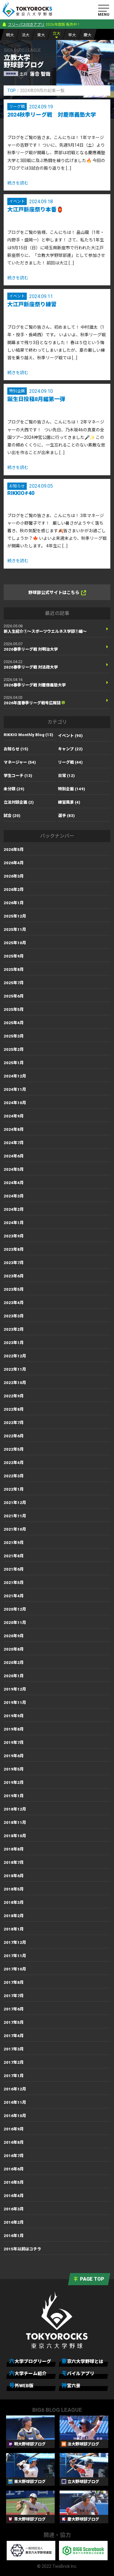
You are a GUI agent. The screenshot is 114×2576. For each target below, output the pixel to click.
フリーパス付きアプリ (26, 24)
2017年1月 (14, 2075)
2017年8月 (14, 1982)
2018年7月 (14, 1862)
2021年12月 (15, 1502)
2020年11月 (15, 1622)
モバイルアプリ (77, 2373)
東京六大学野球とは (82, 2361)
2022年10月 (15, 1382)
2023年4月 (14, 1302)
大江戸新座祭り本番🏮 (35, 209)
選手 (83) (66, 815)
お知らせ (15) (16, 749)
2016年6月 (14, 2169)
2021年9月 (14, 1542)
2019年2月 (14, 1782)
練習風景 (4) (69, 802)
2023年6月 (14, 1276)
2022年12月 (15, 1356)
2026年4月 (14, 863)
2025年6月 (14, 996)
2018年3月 (14, 1902)
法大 (25, 35)
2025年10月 (15, 943)
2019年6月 (14, 1756)
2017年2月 (14, 2062)
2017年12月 (15, 1942)
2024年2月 (14, 1209)
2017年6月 (14, 2009)
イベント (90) (70, 735)
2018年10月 (15, 1836)
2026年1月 (14, 903)
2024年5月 (14, 1169)
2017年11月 (15, 1956)
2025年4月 (14, 1023)
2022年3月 (14, 1476)
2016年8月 (14, 2142)
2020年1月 (14, 1676)
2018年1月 (14, 1929)
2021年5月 (14, 1582)
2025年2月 (14, 1049)
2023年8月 (14, 1249)
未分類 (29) (14, 789)
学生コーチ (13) (18, 775)
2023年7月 (14, 1262)
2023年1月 (14, 1342)
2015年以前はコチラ (22, 2249)
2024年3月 (14, 1196)
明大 (10, 35)
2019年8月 (14, 1729)
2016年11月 (15, 2102)
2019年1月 (14, 1796)
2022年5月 (14, 1449)
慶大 (88, 35)
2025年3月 (14, 1036)
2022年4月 (14, 1462)
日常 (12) (66, 775)
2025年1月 (14, 1063)
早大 (72, 35)
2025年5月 (14, 1009)
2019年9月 (14, 1716)
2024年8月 (14, 1129)
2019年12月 (15, 1689)
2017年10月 (15, 1969)
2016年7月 (14, 2155)
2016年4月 (14, 2195)
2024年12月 (15, 1076)
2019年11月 (15, 1702)
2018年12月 (15, 1809)
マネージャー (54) (20, 762)
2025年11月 (15, 929)
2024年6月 (14, 1156)
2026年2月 (14, 889)
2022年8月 (14, 1409)
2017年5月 (14, 2022)
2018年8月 (14, 1849)
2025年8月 (14, 969)
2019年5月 (14, 1769)
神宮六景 (71, 2385)
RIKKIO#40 (20, 493)
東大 (41, 35)
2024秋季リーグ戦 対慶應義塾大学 (51, 114)
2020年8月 (14, 1649)
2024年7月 (14, 1142)
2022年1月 (14, 1489)
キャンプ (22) (70, 749)
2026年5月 (14, 849)
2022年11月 (15, 1369)
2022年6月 (14, 1436)
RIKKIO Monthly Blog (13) (28, 734)
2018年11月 (15, 1822)
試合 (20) (12, 815)
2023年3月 (14, 1316)
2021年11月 (15, 1516)
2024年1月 (14, 1222)
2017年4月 (14, 2035)
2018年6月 (14, 1876)
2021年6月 (14, 1569)
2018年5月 (14, 1889)
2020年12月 (15, 1609)
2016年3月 (14, 2209)
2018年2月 (14, 1916)
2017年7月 (14, 1995)
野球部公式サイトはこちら (57, 592)
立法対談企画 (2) (19, 802)
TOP (11, 90)
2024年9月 (14, 1116)
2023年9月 (14, 1236)
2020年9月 (14, 1636)
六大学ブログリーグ (30, 2361)
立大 (56, 33)
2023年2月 (14, 1329)
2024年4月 (14, 1182)
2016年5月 (14, 2182)
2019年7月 (14, 1742)
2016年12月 (15, 2089)
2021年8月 (14, 1556)
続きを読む (18, 183)
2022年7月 (14, 1422)
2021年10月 (15, 1529)
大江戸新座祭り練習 (32, 304)
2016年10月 (15, 2115)
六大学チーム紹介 (28, 2373)
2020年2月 (14, 1662)
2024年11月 (15, 1089)
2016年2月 (14, 2222)
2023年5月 (14, 1289)
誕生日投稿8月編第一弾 (36, 399)
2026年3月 (14, 876)
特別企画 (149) (71, 789)
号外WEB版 (21, 2385)
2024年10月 (15, 1102)
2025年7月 (14, 983)
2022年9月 (14, 1396)
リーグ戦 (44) (70, 762)
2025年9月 (14, 956)
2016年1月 (14, 2235)
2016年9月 (14, 2129)
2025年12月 (15, 916)
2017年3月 (14, 2049)
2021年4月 (14, 1596)
